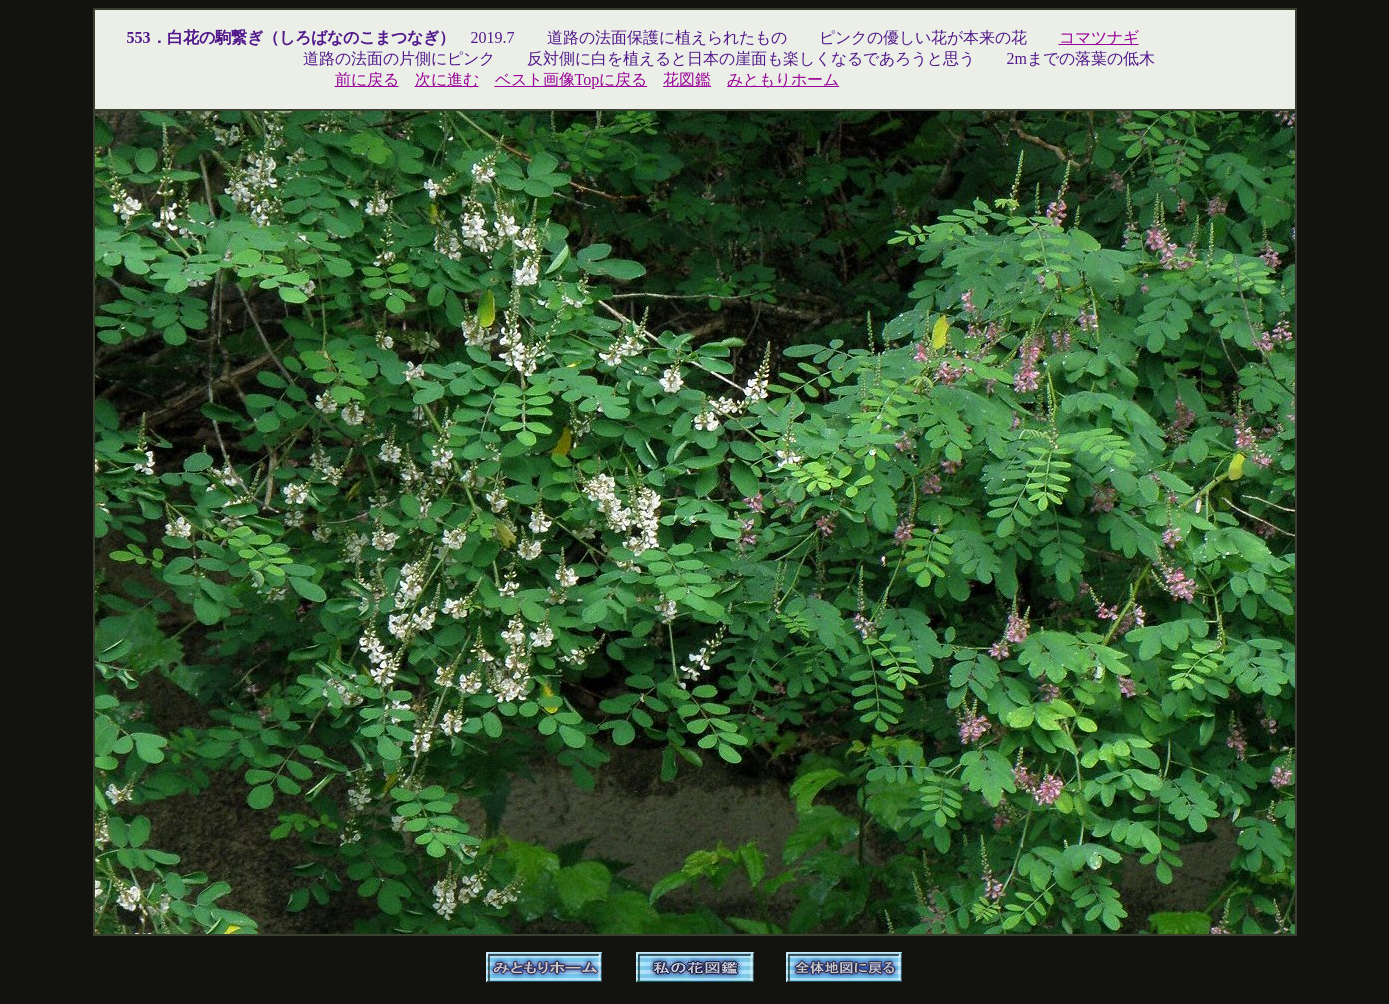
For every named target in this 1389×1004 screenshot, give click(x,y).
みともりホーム (783, 79)
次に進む (447, 79)
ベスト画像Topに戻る (571, 79)
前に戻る (367, 79)
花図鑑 (687, 79)
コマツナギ (1099, 37)
